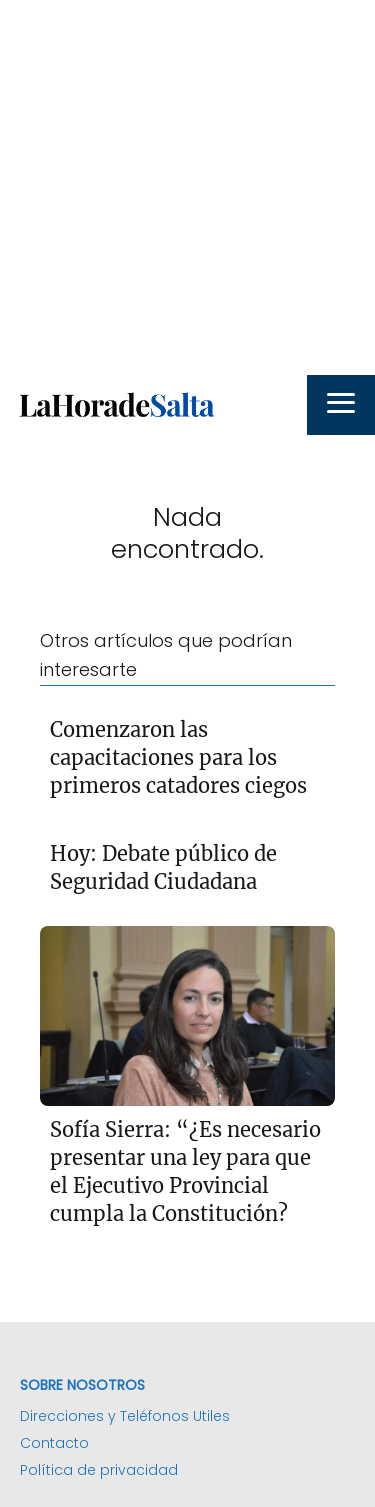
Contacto (54, 1443)
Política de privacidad (99, 1470)
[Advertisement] (187, 187)
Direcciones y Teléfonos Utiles (125, 1416)
